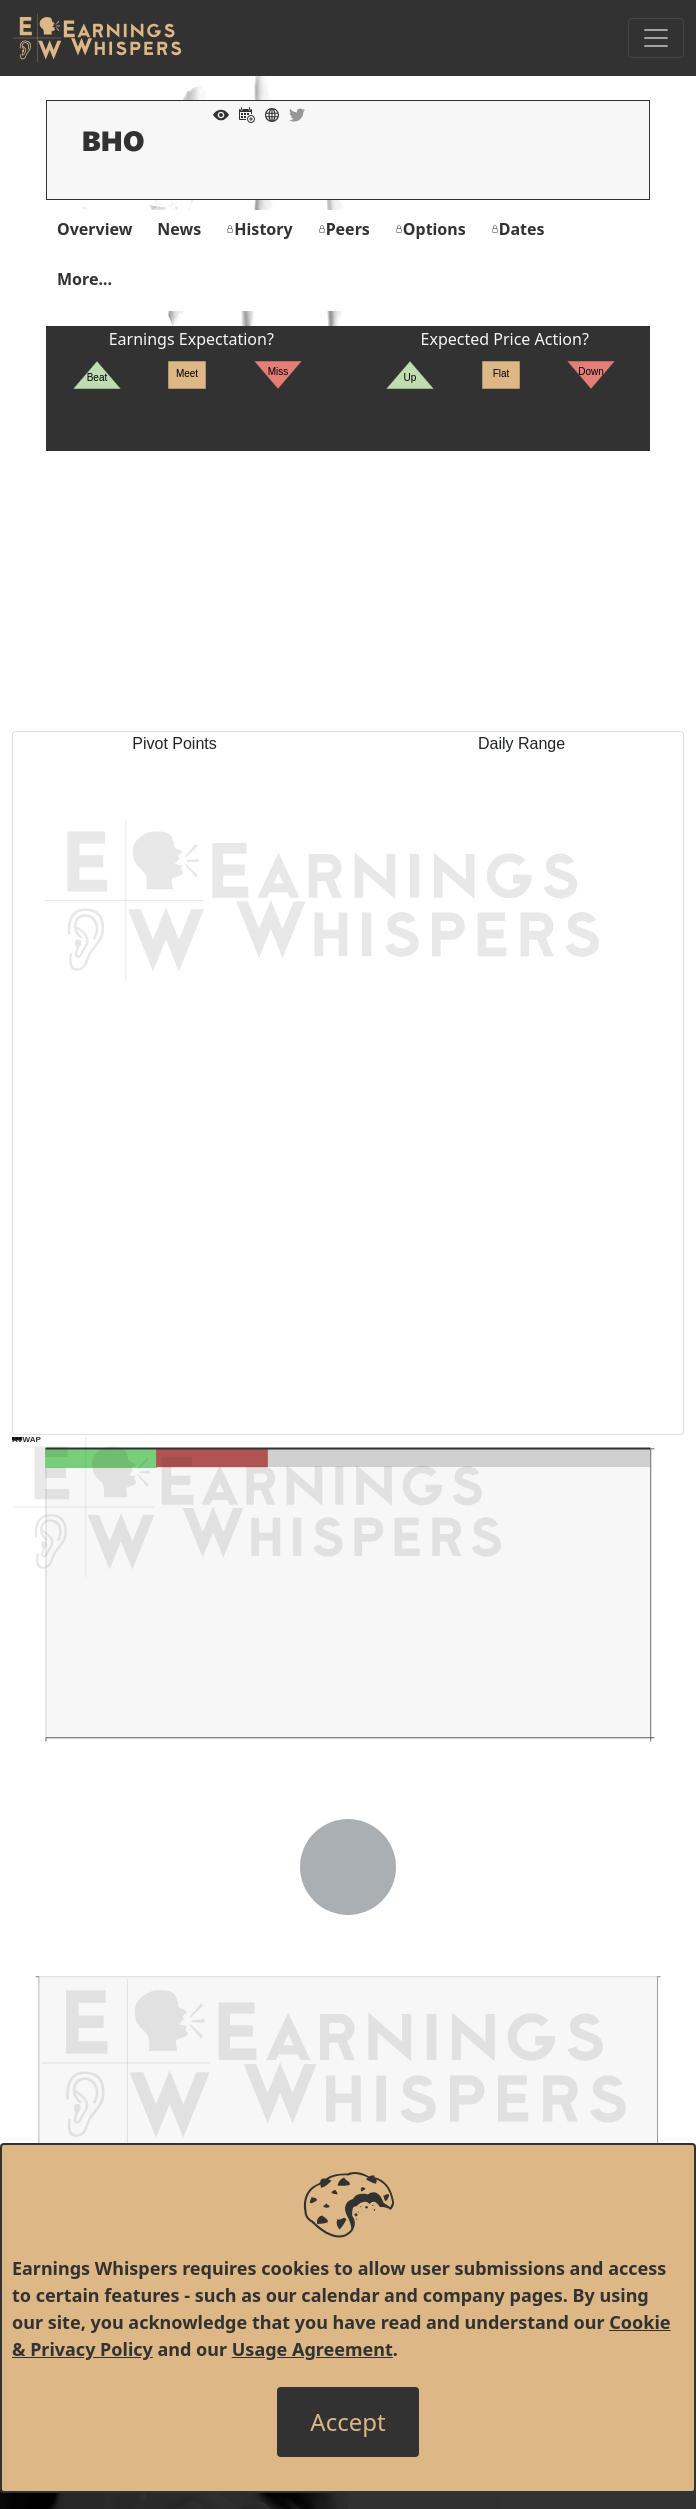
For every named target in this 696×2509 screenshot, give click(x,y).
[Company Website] (267, 113)
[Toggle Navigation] (656, 38)
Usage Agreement (312, 2349)
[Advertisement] (348, 591)
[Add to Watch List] (216, 113)
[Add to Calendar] (242, 113)
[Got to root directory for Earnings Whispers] (97, 38)
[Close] (347, 2422)
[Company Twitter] (292, 113)
